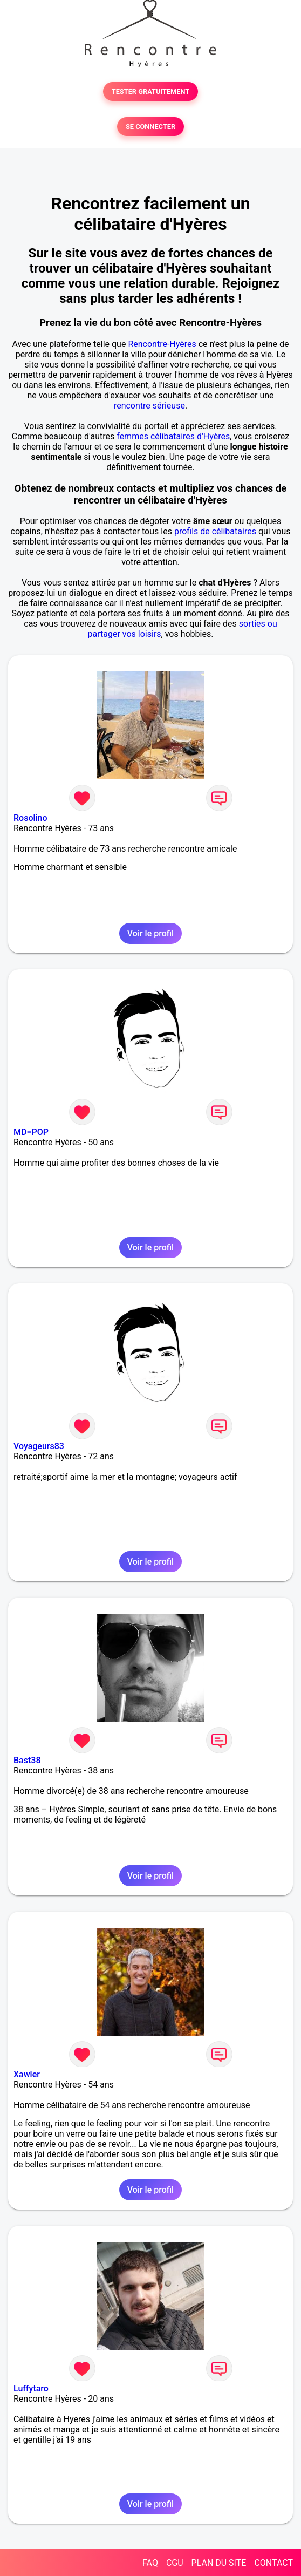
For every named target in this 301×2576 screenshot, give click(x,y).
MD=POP (31, 1132)
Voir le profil (150, 933)
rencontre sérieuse (149, 405)
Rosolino (30, 818)
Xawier (26, 2074)
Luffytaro (31, 2388)
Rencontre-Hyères (162, 344)
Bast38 (26, 1760)
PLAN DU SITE (219, 2563)
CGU (174, 2563)
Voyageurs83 (38, 1446)
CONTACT (273, 2563)
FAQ (150, 2563)
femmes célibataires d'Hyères (173, 436)
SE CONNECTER (150, 127)
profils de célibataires (215, 531)
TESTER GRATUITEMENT (151, 91)
